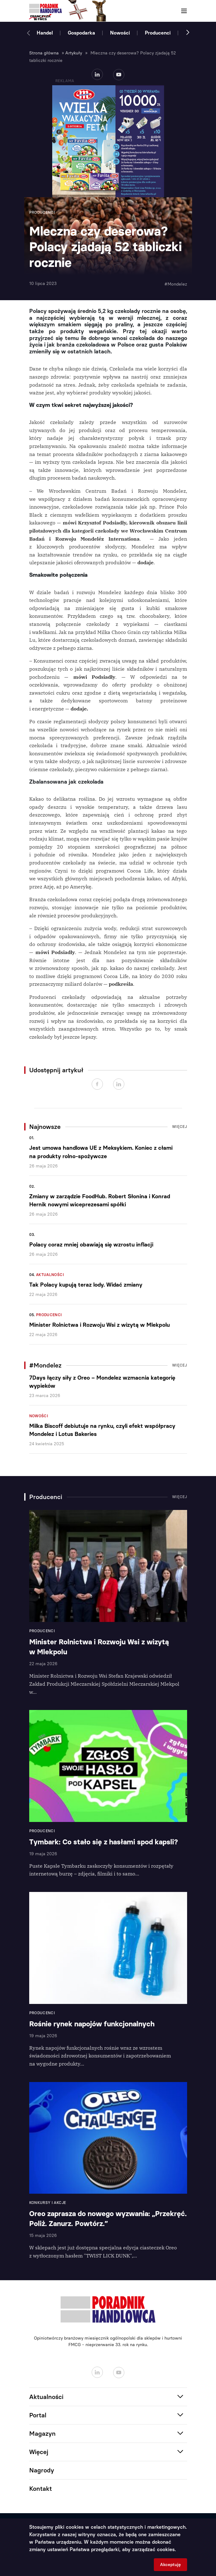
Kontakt (40, 2488)
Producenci (158, 33)
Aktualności (50, 1275)
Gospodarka (81, 33)
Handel (45, 33)
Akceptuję (170, 2564)
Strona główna (44, 53)
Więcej (179, 1127)
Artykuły (73, 53)
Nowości (120, 33)
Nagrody (41, 2470)
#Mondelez (175, 284)
